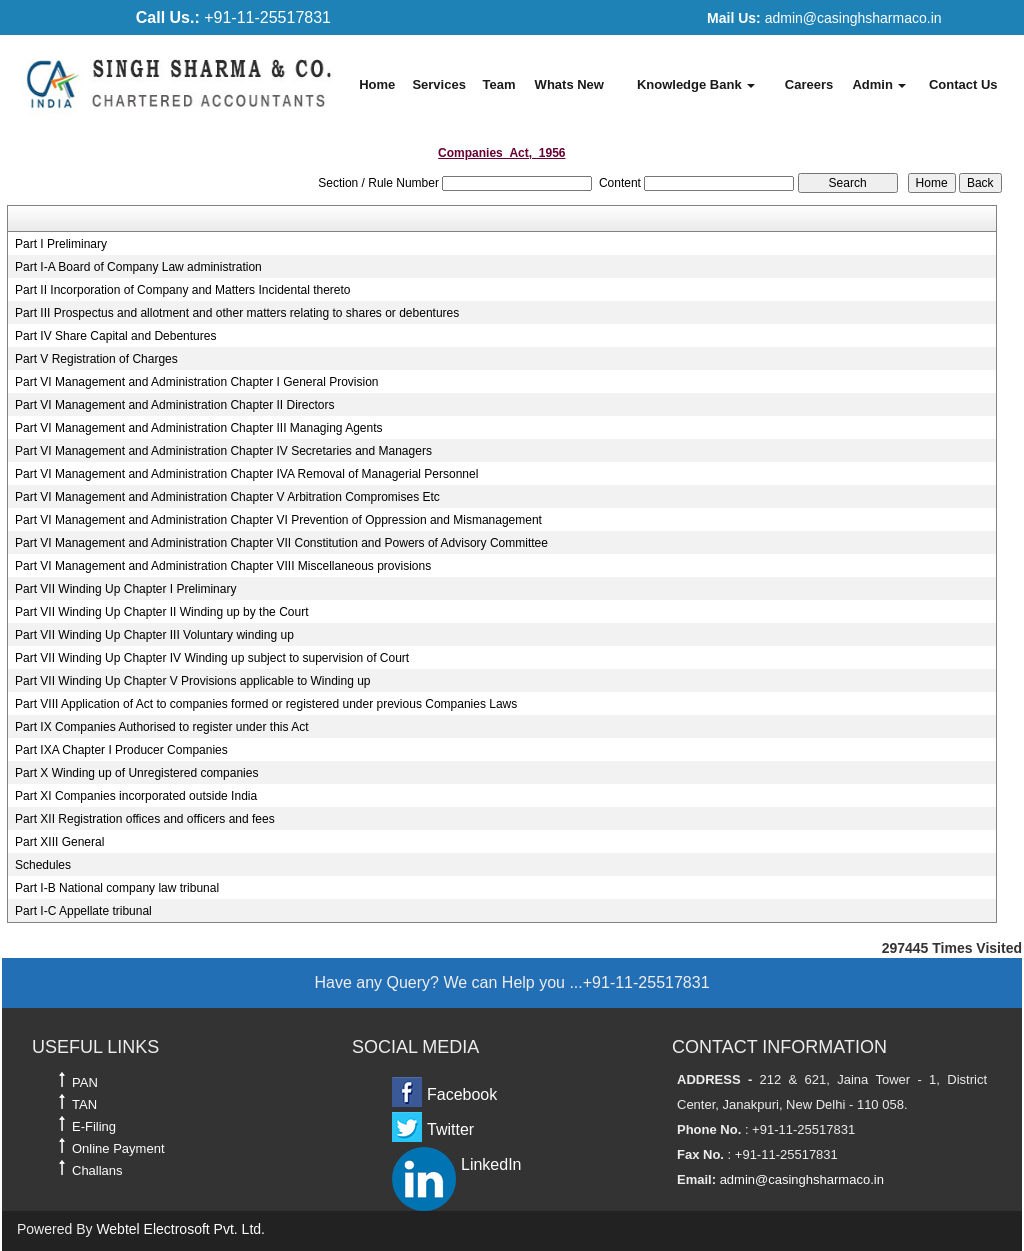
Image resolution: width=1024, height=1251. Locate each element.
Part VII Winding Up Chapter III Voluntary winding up (154, 635)
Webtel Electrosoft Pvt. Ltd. (180, 1229)
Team (498, 84)
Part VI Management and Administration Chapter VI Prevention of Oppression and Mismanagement (278, 520)
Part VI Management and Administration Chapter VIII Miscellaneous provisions (223, 566)
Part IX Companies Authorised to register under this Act (161, 727)
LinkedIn (491, 1164)
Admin (879, 84)
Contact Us (963, 84)
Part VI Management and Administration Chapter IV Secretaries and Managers (223, 451)
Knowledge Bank (696, 84)
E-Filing (94, 1126)
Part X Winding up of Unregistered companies (136, 773)
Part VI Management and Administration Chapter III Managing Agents (199, 428)
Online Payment (118, 1148)
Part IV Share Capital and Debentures (115, 336)
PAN (85, 1082)
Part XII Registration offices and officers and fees (145, 819)
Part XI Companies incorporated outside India (136, 796)
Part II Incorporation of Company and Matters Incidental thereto (183, 290)
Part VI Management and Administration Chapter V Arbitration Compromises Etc (227, 497)
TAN (84, 1104)
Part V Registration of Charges (96, 359)
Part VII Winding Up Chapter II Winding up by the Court (161, 612)
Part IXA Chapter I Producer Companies (121, 750)
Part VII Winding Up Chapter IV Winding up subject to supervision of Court (212, 658)
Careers (809, 84)
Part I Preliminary (61, 244)
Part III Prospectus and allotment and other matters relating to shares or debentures (237, 313)
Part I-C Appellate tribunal (83, 911)
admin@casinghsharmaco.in (824, 18)
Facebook (462, 1094)
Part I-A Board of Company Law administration (138, 267)
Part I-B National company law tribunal (117, 888)
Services (439, 84)
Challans (97, 1170)
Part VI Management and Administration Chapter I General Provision (197, 382)
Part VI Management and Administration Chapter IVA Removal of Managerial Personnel (246, 474)
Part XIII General (59, 842)
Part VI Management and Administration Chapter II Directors (174, 405)
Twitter (450, 1129)
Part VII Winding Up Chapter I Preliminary (125, 589)
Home (377, 84)
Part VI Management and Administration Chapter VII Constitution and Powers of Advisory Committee (281, 543)
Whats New (569, 84)
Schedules (43, 865)
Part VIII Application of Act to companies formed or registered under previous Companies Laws (266, 704)
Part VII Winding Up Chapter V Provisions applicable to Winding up (193, 681)
